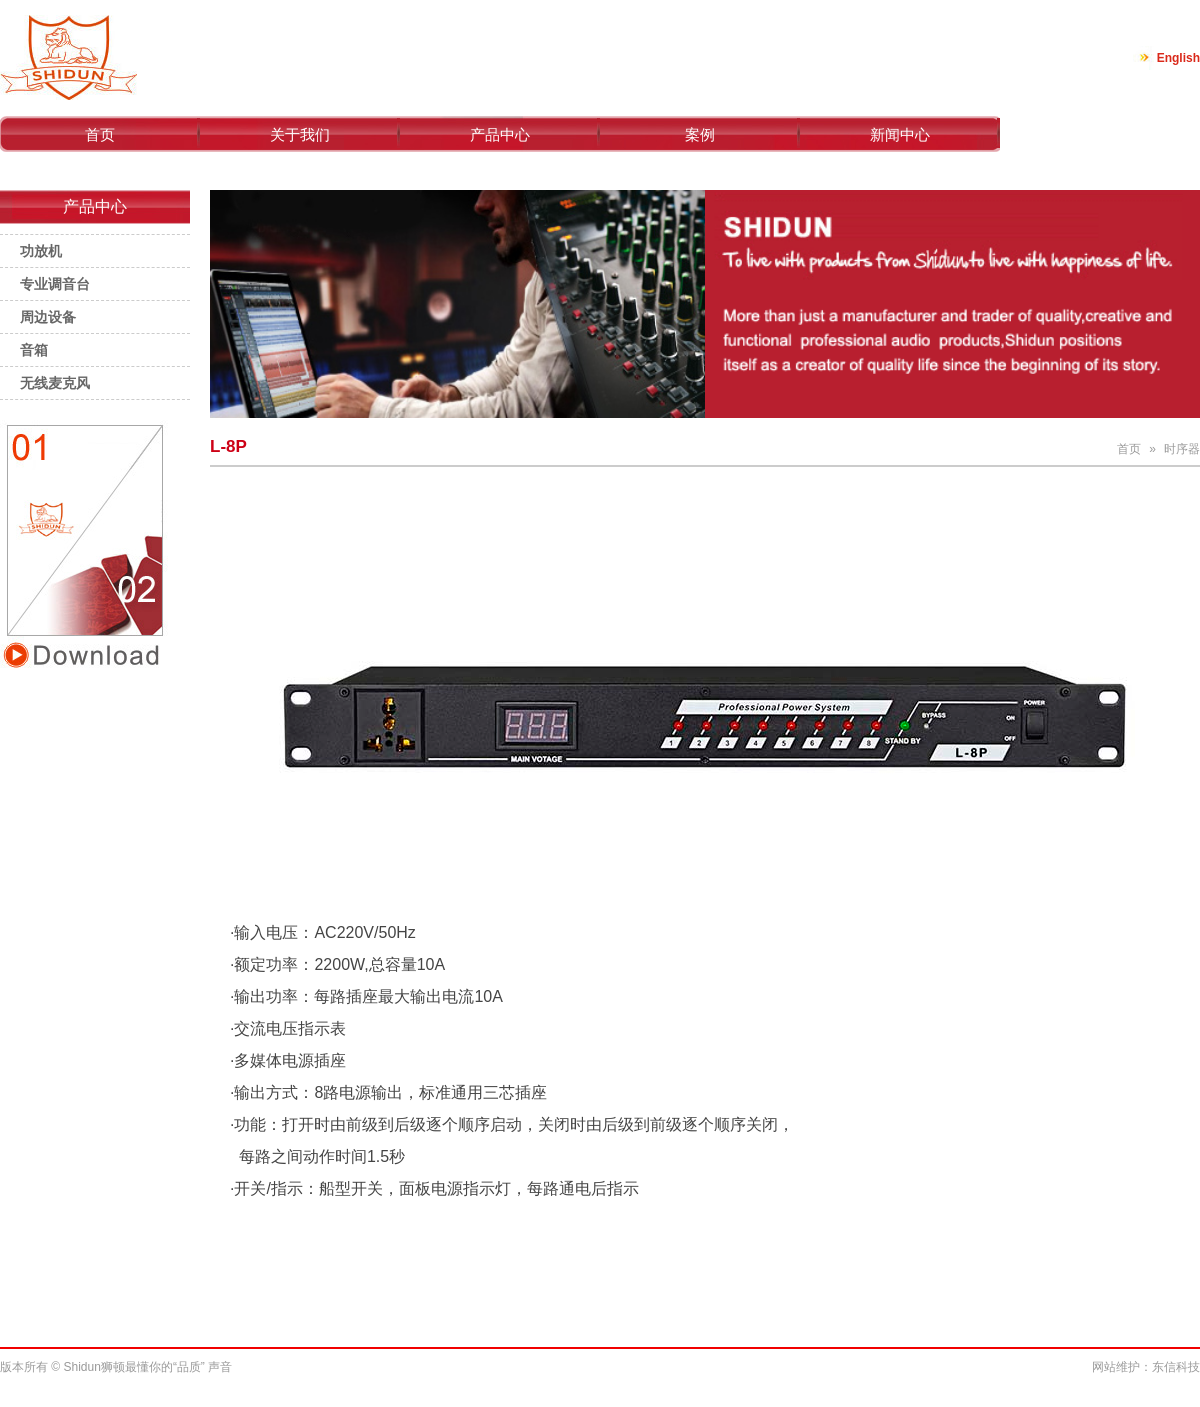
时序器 (1182, 449)
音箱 (34, 350)
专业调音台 (55, 284)
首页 (100, 134)
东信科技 (1176, 1367)
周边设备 (48, 317)
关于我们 (300, 134)
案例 (700, 134)
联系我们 (1100, 134)
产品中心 (500, 134)
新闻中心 (900, 134)
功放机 (41, 251)
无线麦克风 (55, 383)
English (1178, 58)
